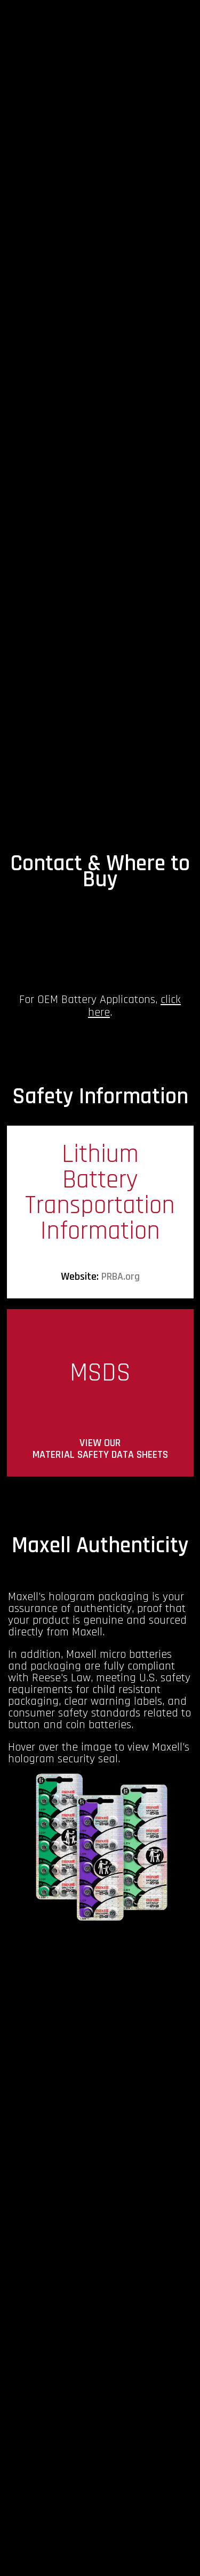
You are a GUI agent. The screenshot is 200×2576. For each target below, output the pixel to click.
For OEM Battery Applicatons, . (100, 1006)
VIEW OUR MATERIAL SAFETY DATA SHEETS (100, 1449)
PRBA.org (120, 1276)
